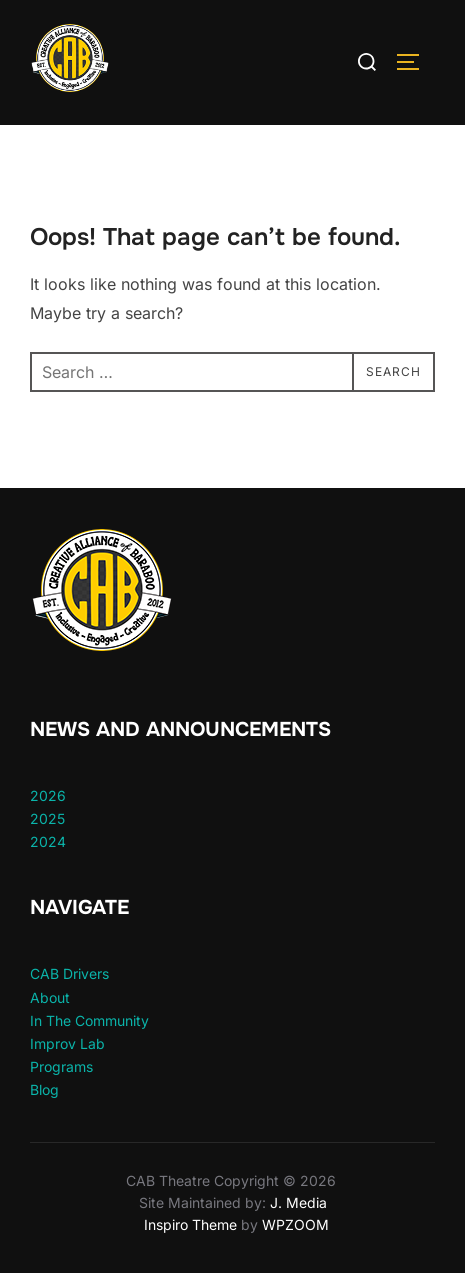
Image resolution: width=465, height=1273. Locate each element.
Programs (61, 1066)
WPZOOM (295, 1224)
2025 (47, 818)
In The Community (89, 1020)
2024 (48, 841)
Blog (44, 1089)
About (50, 997)
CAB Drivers (69, 973)
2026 (48, 795)
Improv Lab (67, 1043)
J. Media (296, 1202)
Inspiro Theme (190, 1224)
